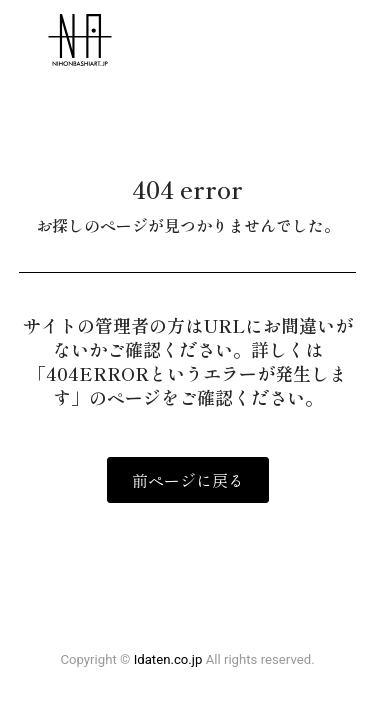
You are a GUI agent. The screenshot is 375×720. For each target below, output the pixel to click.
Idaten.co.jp (168, 659)
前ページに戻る (188, 480)
